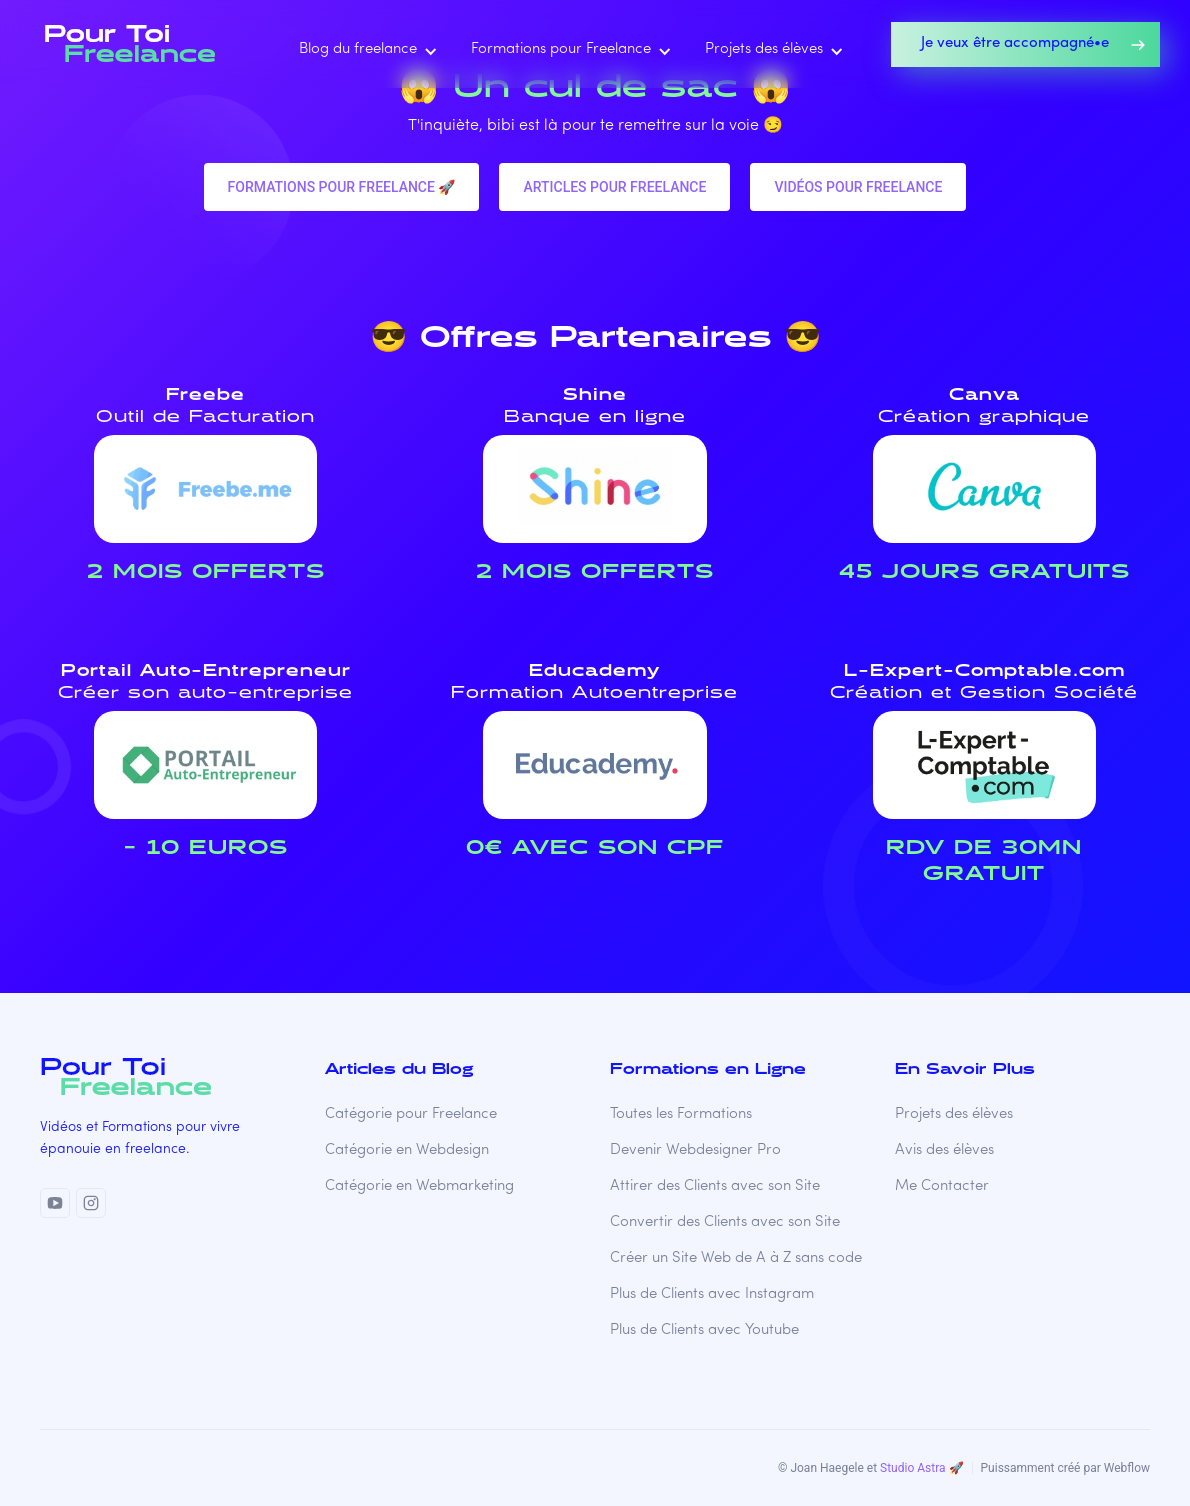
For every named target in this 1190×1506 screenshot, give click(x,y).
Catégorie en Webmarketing (419, 1186)
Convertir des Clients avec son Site (725, 1222)
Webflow (1127, 1468)
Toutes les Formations (681, 1114)
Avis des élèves (944, 1150)
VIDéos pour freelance (858, 187)
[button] (364, 50)
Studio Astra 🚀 (921, 1468)
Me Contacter (942, 1186)
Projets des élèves (954, 1114)
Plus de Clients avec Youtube (704, 1330)
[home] (136, 44)
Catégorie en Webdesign (407, 1150)
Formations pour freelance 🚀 (342, 187)
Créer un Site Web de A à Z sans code (736, 1258)
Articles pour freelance (614, 187)
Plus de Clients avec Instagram (712, 1294)
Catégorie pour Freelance (411, 1114)
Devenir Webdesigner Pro (695, 1150)
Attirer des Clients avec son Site (715, 1186)
